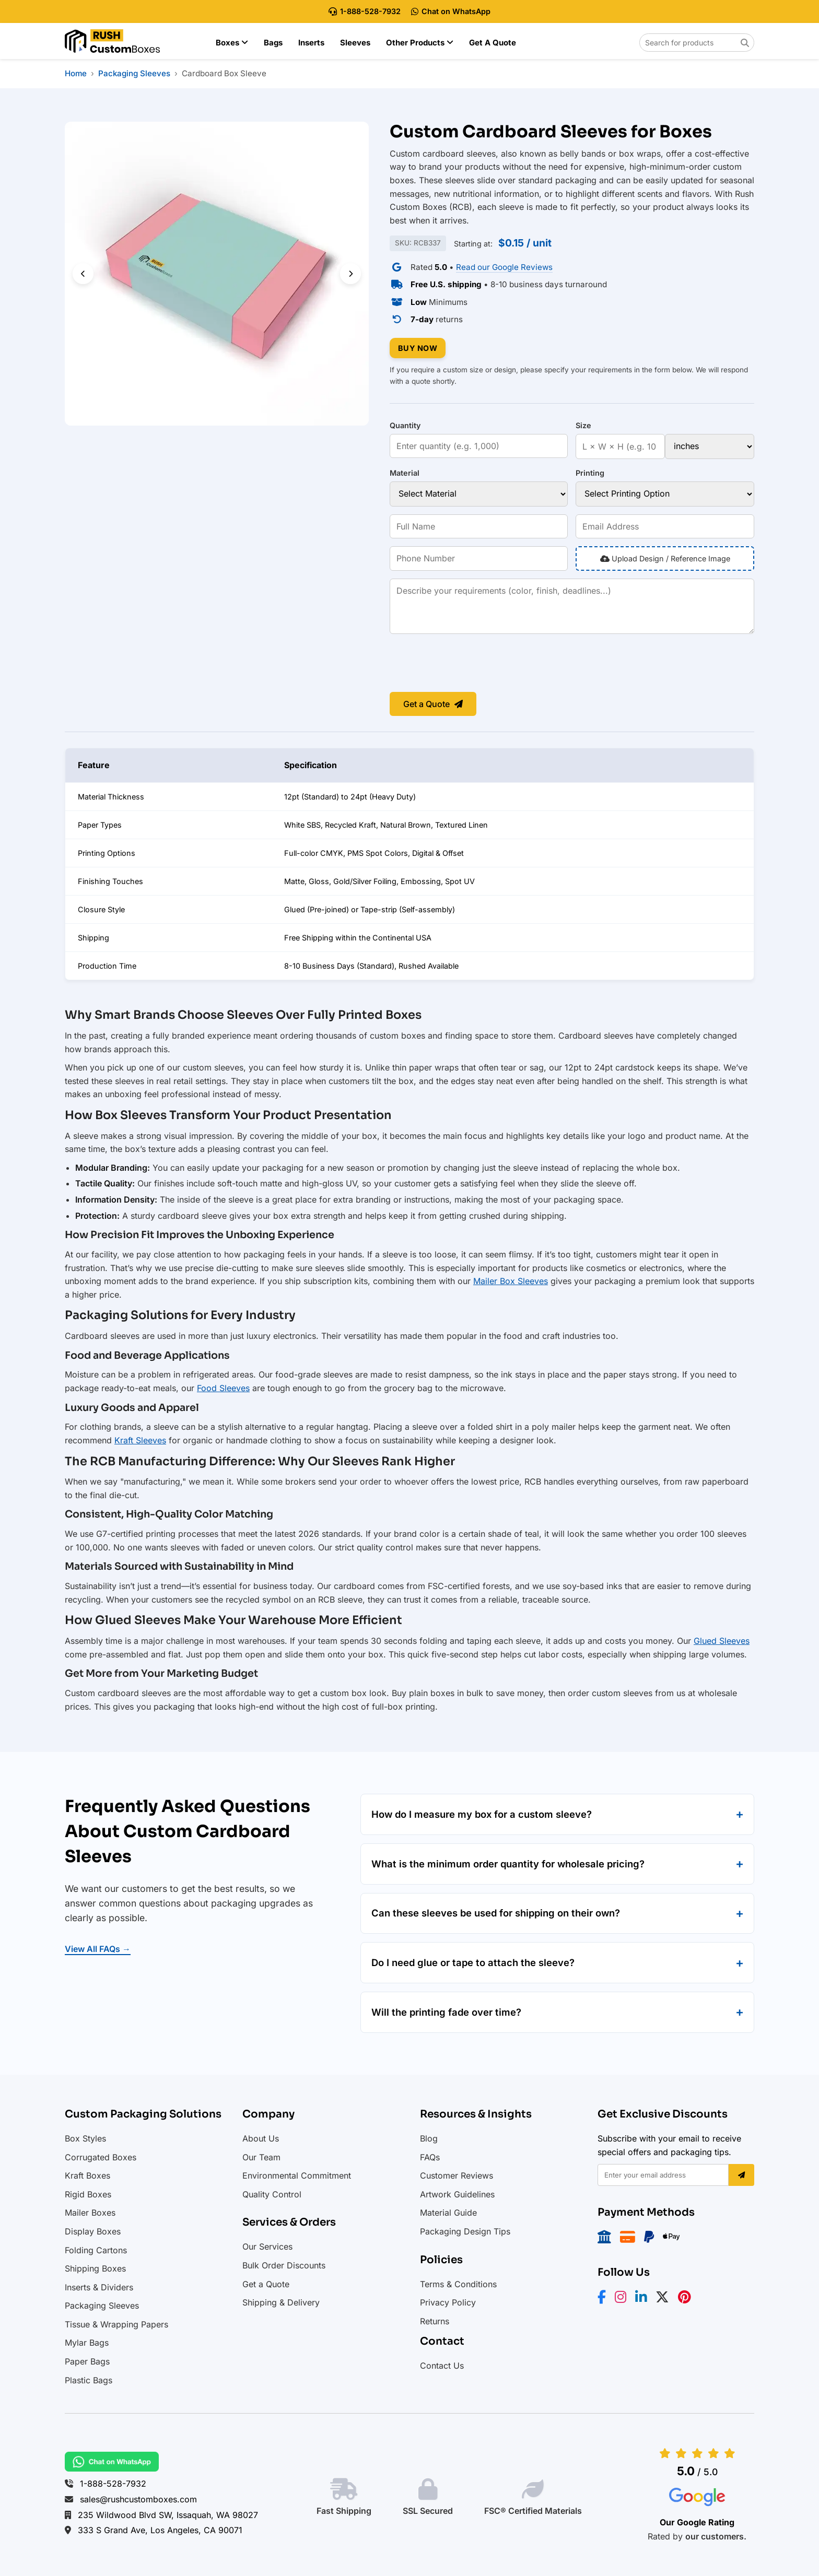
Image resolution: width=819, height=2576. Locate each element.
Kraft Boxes (87, 2175)
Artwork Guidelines (457, 2194)
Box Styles (85, 2138)
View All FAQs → (98, 1949)
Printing (590, 472)
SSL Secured (428, 2511)
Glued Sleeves (722, 1641)
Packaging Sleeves (102, 2305)
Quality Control (271, 2194)
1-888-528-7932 (113, 2483)
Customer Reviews (456, 2175)
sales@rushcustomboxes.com (138, 2499)
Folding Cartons (96, 2250)
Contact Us (442, 2365)
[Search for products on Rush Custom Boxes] (696, 42)
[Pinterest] (687, 2298)
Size (583, 425)
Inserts (311, 43)
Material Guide (448, 2212)
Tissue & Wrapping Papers (116, 2324)
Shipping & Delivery (281, 2302)
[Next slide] (350, 273)
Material (404, 472)
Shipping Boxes (95, 2268)
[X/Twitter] (665, 2298)
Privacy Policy (448, 2302)
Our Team (261, 2157)
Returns (434, 2321)
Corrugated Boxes (100, 2157)
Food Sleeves (223, 1388)
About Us (260, 2138)
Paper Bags (87, 2361)
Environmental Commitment (296, 2175)
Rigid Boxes (88, 2194)
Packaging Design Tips (465, 2231)
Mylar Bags (87, 2342)
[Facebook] (605, 2298)
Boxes (232, 43)
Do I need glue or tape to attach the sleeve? (473, 1962)
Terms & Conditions (458, 2284)
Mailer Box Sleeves (510, 1281)
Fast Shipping (344, 2511)
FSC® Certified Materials (533, 2511)
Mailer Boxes (90, 2212)
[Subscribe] (741, 2175)
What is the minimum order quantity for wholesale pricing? (508, 1863)
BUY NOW (418, 348)
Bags (273, 43)
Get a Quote (492, 43)
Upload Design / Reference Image (665, 558)
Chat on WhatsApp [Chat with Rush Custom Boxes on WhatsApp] (450, 11)
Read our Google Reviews (504, 267)
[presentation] (469, 663)
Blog (429, 2138)
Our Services (267, 2246)
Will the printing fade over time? (446, 2012)
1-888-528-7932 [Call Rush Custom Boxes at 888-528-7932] (365, 11)
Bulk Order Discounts (283, 2265)
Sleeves (355, 43)
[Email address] (663, 2175)
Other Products (419, 43)
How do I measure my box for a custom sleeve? (481, 1814)
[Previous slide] (83, 273)
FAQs (430, 2157)
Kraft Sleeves (140, 1440)
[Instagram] (624, 2298)
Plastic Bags (88, 2380)
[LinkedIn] (644, 2298)
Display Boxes (93, 2231)
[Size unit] (709, 446)
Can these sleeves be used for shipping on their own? (495, 1913)
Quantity (405, 425)
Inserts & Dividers (99, 2287)
